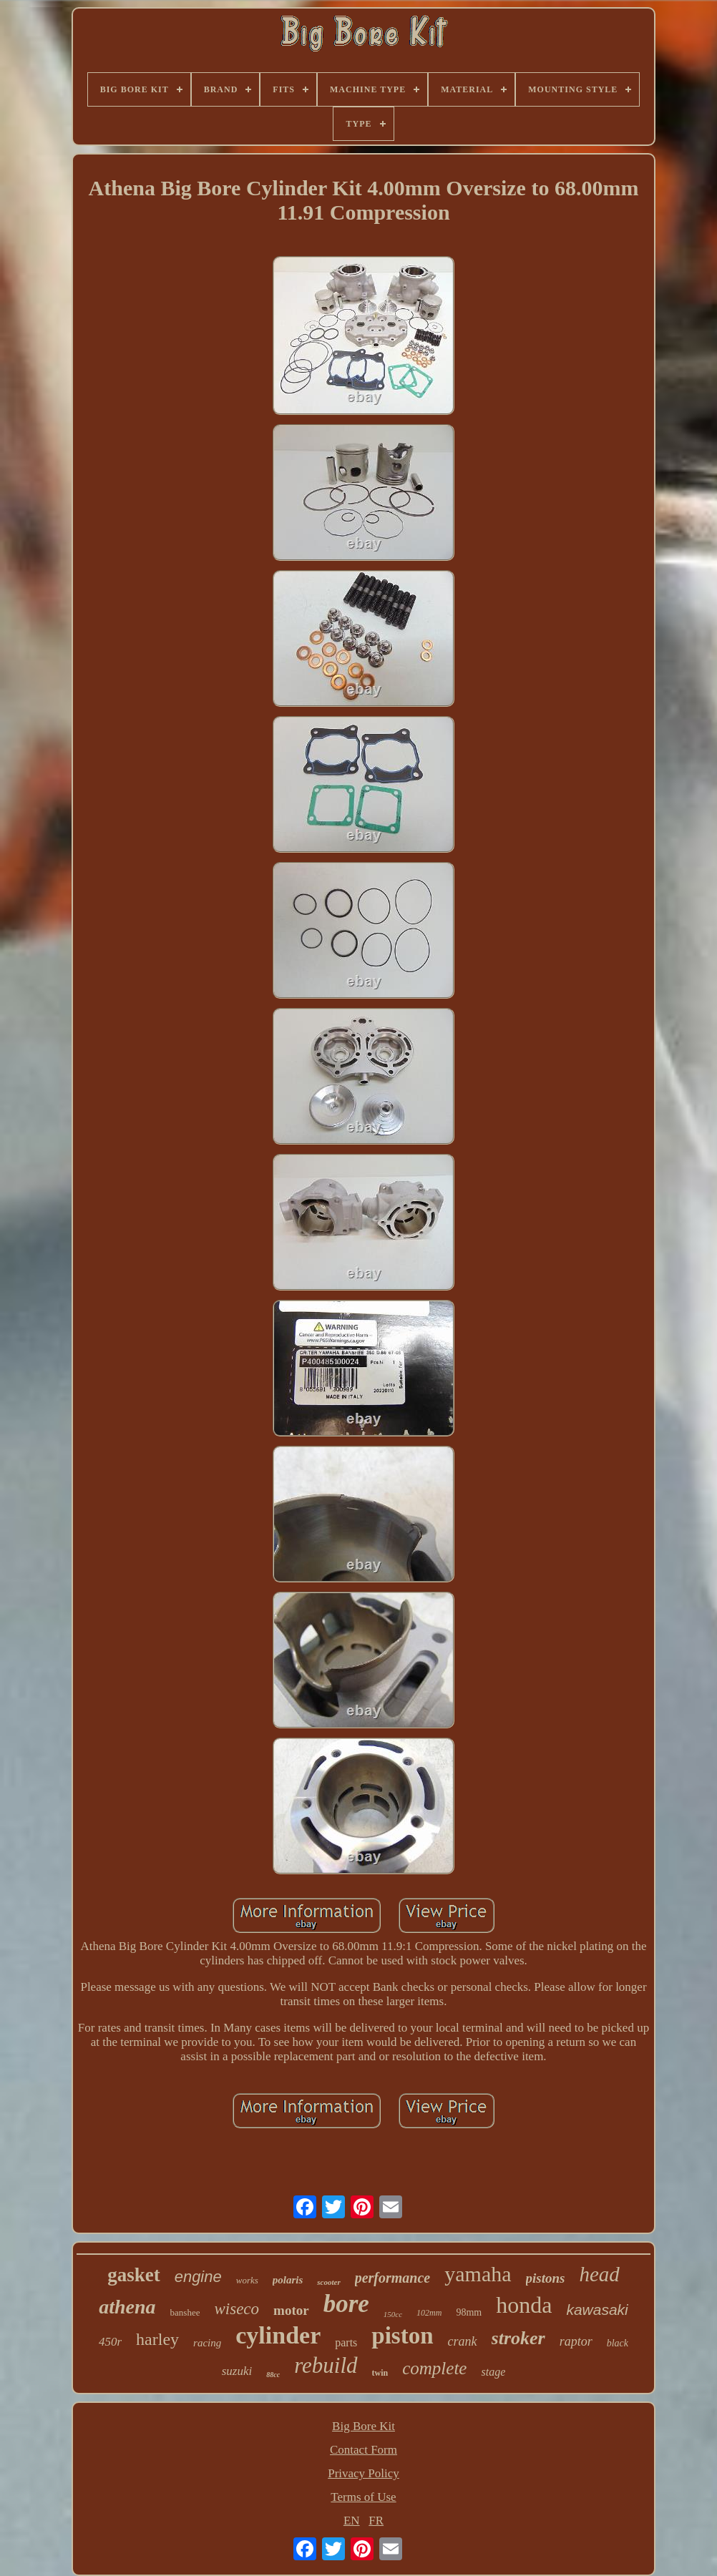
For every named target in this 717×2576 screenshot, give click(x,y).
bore (346, 2304)
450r (110, 2342)
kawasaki (597, 2309)
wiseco (236, 2309)
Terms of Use (363, 2497)
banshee (185, 2312)
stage (493, 2372)
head (599, 2274)
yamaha (477, 2274)
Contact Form (363, 2450)
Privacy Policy (363, 2473)
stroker (518, 2338)
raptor (576, 2341)
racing (207, 2343)
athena (127, 2307)
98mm (469, 2312)
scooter (328, 2282)
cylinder (278, 2335)
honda (524, 2305)
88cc (273, 2375)
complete (434, 2368)
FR (376, 2520)
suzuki (237, 2371)
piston (402, 2336)
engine (198, 2277)
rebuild (325, 2365)
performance (393, 2278)
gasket (133, 2275)
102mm (429, 2313)
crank (462, 2341)
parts (346, 2342)
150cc (393, 2314)
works (247, 2280)
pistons (545, 2278)
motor (291, 2310)
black (617, 2343)
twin (380, 2373)
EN (351, 2520)
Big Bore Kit (363, 2426)
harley (157, 2339)
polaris (288, 2280)
